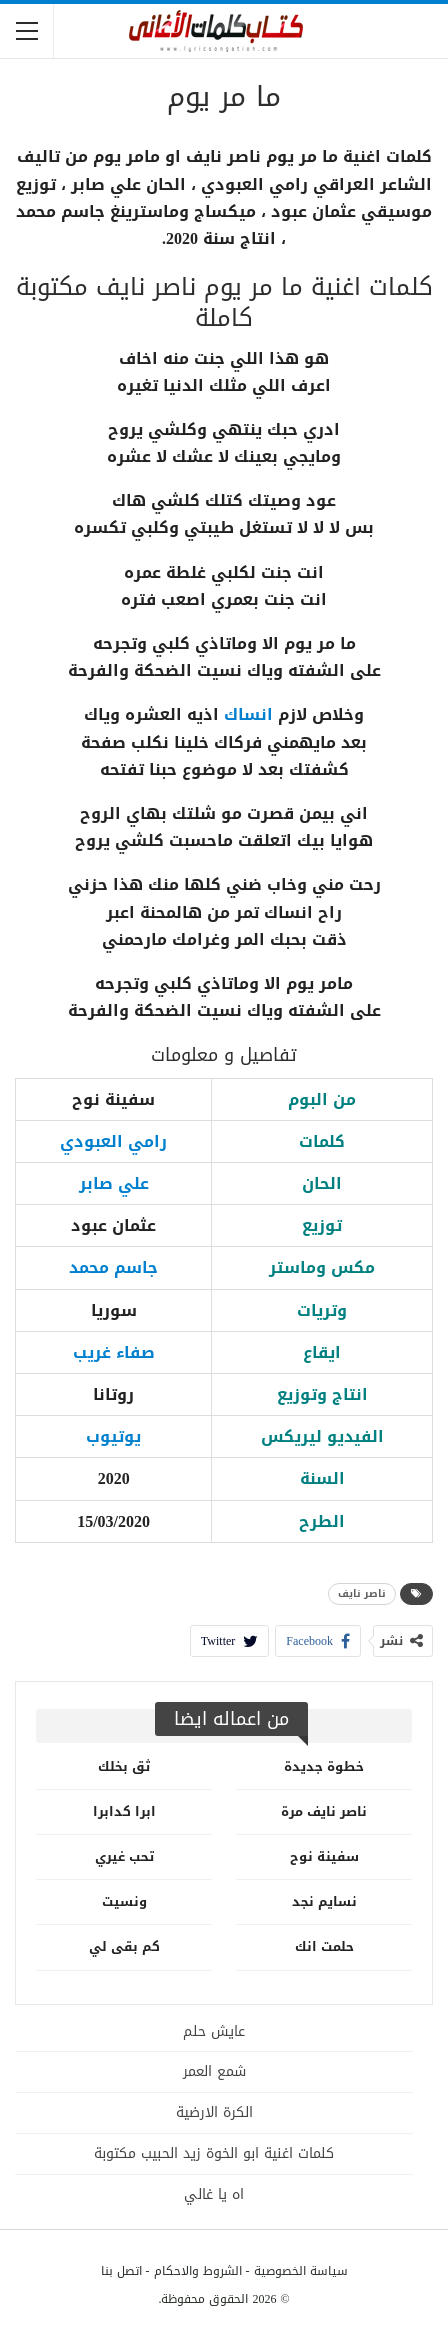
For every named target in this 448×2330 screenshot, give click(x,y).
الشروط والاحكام (198, 2271)
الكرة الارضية (214, 2112)
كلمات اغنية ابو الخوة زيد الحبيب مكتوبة (214, 2153)
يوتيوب (113, 1436)
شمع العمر (214, 2071)
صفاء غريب (114, 1352)
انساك (248, 714)
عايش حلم (214, 2031)
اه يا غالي (214, 2194)
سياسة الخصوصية (301, 2271)
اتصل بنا (121, 2271)
